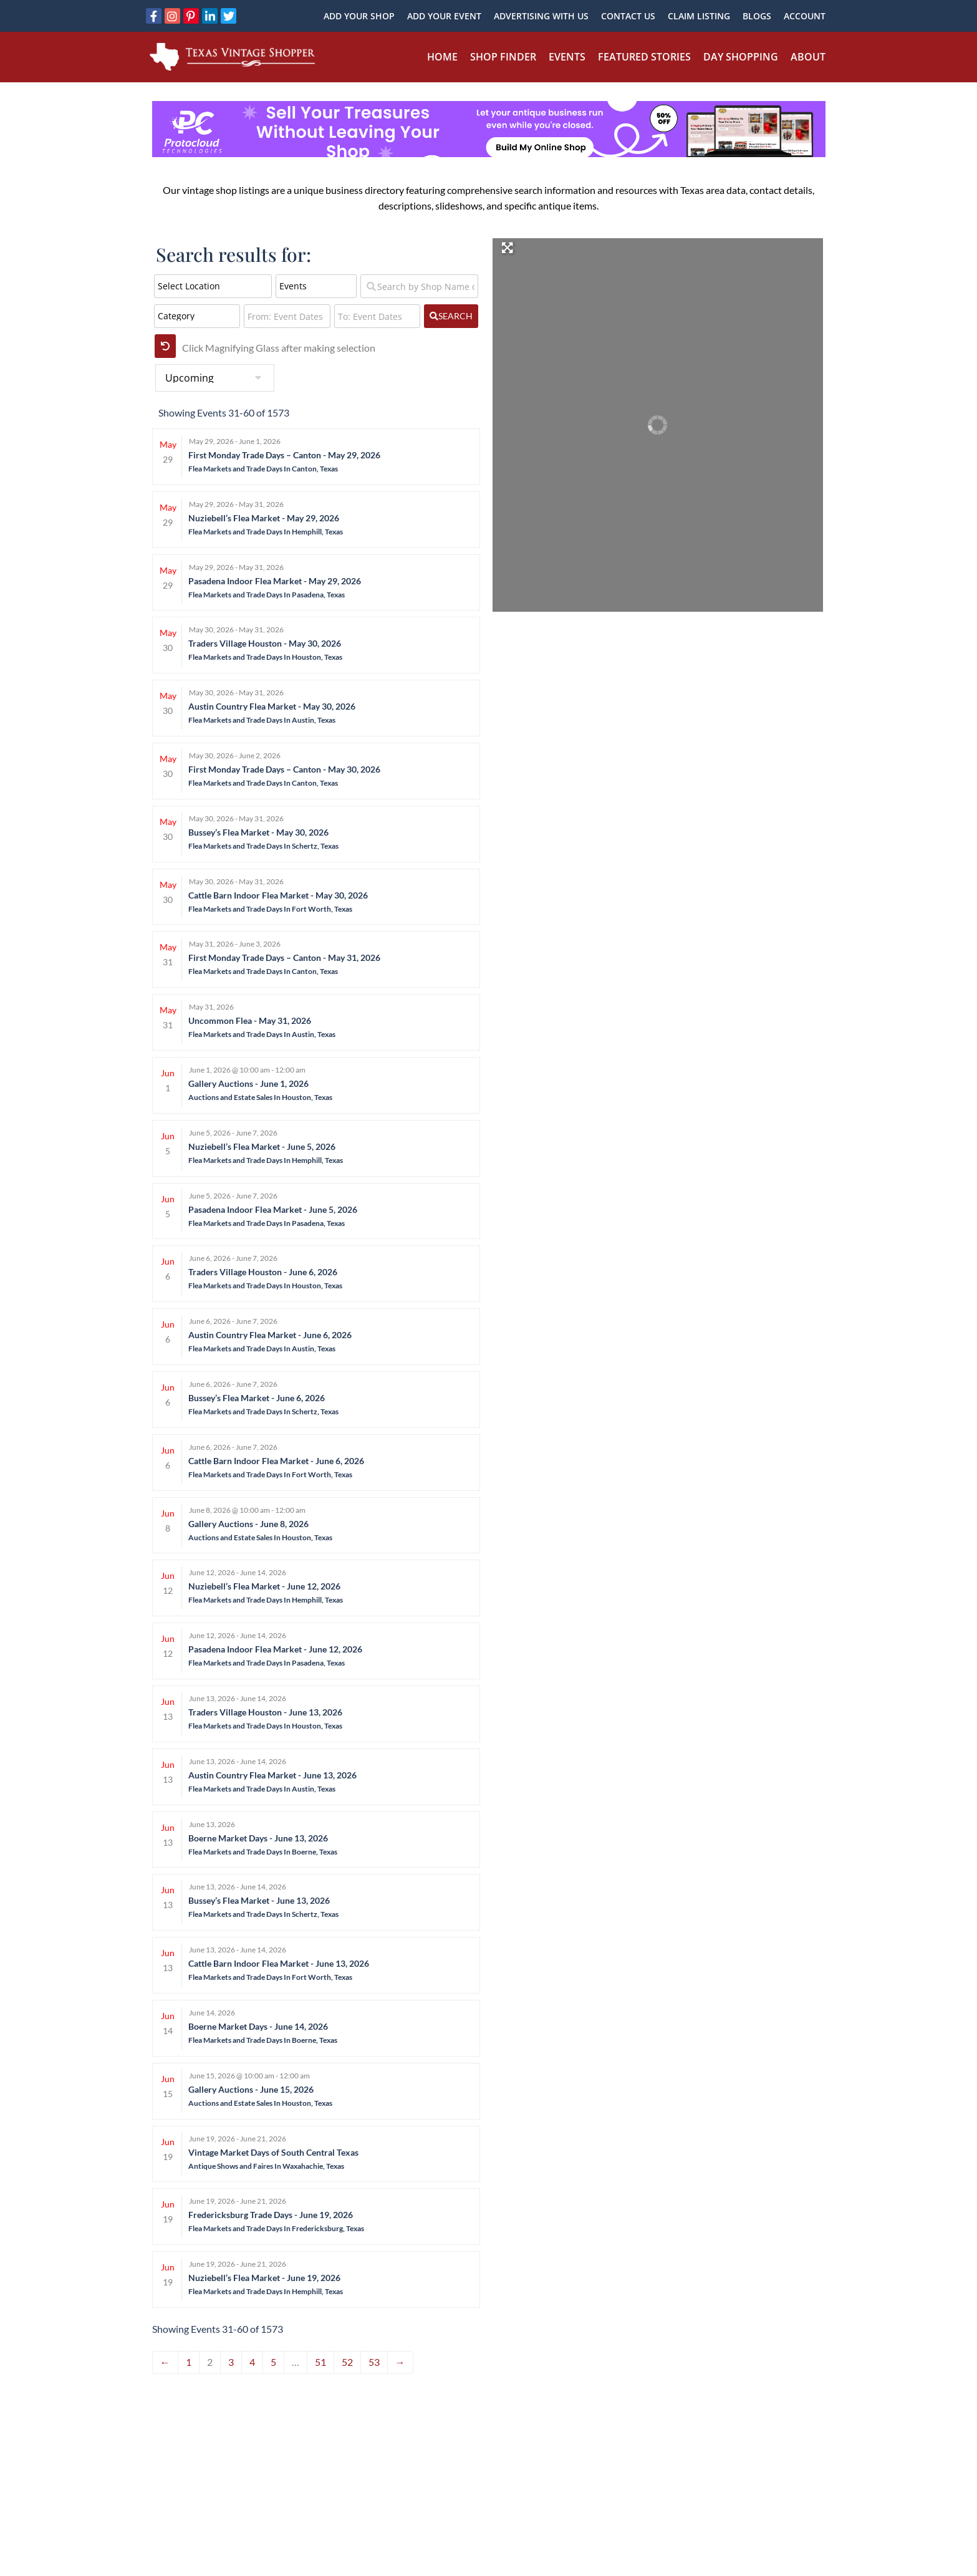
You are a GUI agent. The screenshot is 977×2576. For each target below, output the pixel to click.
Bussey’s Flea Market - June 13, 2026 (259, 1900)
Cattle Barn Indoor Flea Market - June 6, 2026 (276, 1460)
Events (567, 57)
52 (347, 2362)
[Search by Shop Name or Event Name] (419, 286)
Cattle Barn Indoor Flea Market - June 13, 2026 (278, 1963)
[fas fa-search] (451, 316)
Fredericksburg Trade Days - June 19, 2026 (270, 2214)
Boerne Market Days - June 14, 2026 (258, 2026)
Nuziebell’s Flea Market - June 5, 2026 (261, 1146)
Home (442, 57)
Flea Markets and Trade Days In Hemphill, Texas (265, 531)
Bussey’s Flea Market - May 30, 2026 (258, 832)
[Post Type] (316, 286)
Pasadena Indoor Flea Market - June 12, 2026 (275, 1649)
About (808, 57)
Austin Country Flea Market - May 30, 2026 (271, 706)
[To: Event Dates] (377, 316)
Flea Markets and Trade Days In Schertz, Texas (263, 846)
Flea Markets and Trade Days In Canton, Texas (263, 468)
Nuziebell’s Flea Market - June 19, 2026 (264, 2277)
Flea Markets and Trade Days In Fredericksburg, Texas (276, 2228)
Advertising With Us (541, 16)
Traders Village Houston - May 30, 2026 (264, 643)
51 (320, 2362)
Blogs (757, 16)
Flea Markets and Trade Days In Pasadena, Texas (266, 594)
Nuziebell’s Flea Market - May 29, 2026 (263, 518)
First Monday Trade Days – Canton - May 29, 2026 (284, 455)
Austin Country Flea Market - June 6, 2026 (270, 1334)
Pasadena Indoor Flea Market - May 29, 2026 (274, 581)
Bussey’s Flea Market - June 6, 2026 (256, 1397)
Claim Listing (699, 16)
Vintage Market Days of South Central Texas (273, 2152)
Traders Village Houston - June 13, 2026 (265, 1712)
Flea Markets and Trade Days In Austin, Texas (261, 720)
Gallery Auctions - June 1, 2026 (248, 1083)
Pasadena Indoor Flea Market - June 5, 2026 (272, 1209)
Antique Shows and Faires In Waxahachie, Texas (266, 2166)
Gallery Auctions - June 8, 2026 (248, 1523)
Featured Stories (644, 57)
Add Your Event (444, 16)
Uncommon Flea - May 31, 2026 (249, 1020)
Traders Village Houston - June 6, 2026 (262, 1271)
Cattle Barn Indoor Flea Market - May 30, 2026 (278, 895)
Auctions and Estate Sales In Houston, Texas (260, 1097)
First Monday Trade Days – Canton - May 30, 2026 (284, 769)
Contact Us (628, 16)
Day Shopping (740, 57)
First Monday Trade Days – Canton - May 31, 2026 (284, 957)
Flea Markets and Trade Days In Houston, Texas (265, 657)
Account (804, 16)
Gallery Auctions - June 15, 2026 (251, 2089)
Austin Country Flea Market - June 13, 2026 (272, 1775)
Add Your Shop (359, 16)
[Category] (197, 316)
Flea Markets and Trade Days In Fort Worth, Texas (270, 909)
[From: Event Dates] (287, 316)
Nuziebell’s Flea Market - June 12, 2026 (264, 1586)
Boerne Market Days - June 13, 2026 (258, 1838)
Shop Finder (503, 57)
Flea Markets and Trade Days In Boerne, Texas (262, 1851)
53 (374, 2362)
